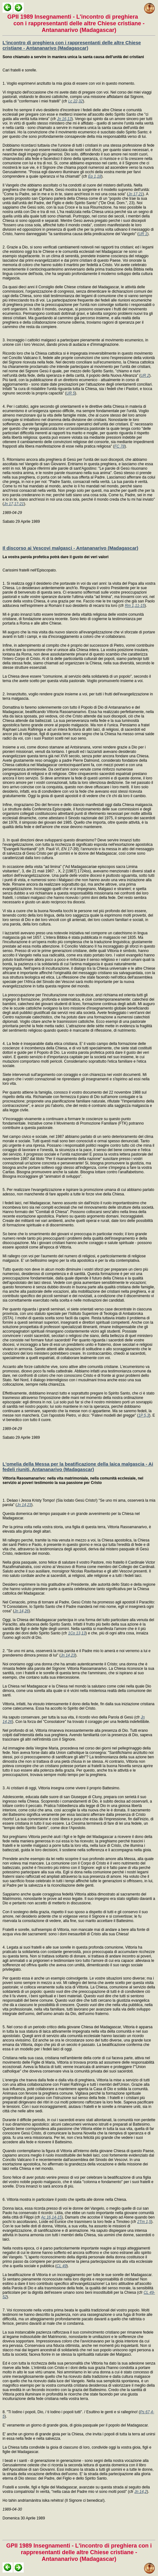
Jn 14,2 (140, 2491)
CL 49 (62, 2266)
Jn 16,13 (64, 119)
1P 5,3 (143, 1415)
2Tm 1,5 (144, 2221)
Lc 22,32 (75, 101)
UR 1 (143, 234)
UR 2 (145, 375)
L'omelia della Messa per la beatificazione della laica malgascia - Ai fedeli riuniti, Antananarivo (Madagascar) (78, 1466)
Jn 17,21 (135, 194)
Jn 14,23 (24, 1505)
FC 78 (119, 446)
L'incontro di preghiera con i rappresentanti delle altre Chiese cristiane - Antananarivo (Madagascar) (72, 45)
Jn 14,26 (21, 1611)
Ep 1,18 (94, 176)
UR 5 (70, 393)
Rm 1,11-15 (135, 605)
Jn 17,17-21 (14, 504)
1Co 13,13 (76, 1633)
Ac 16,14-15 (51, 2217)
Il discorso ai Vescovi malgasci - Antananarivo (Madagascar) (70, 548)
